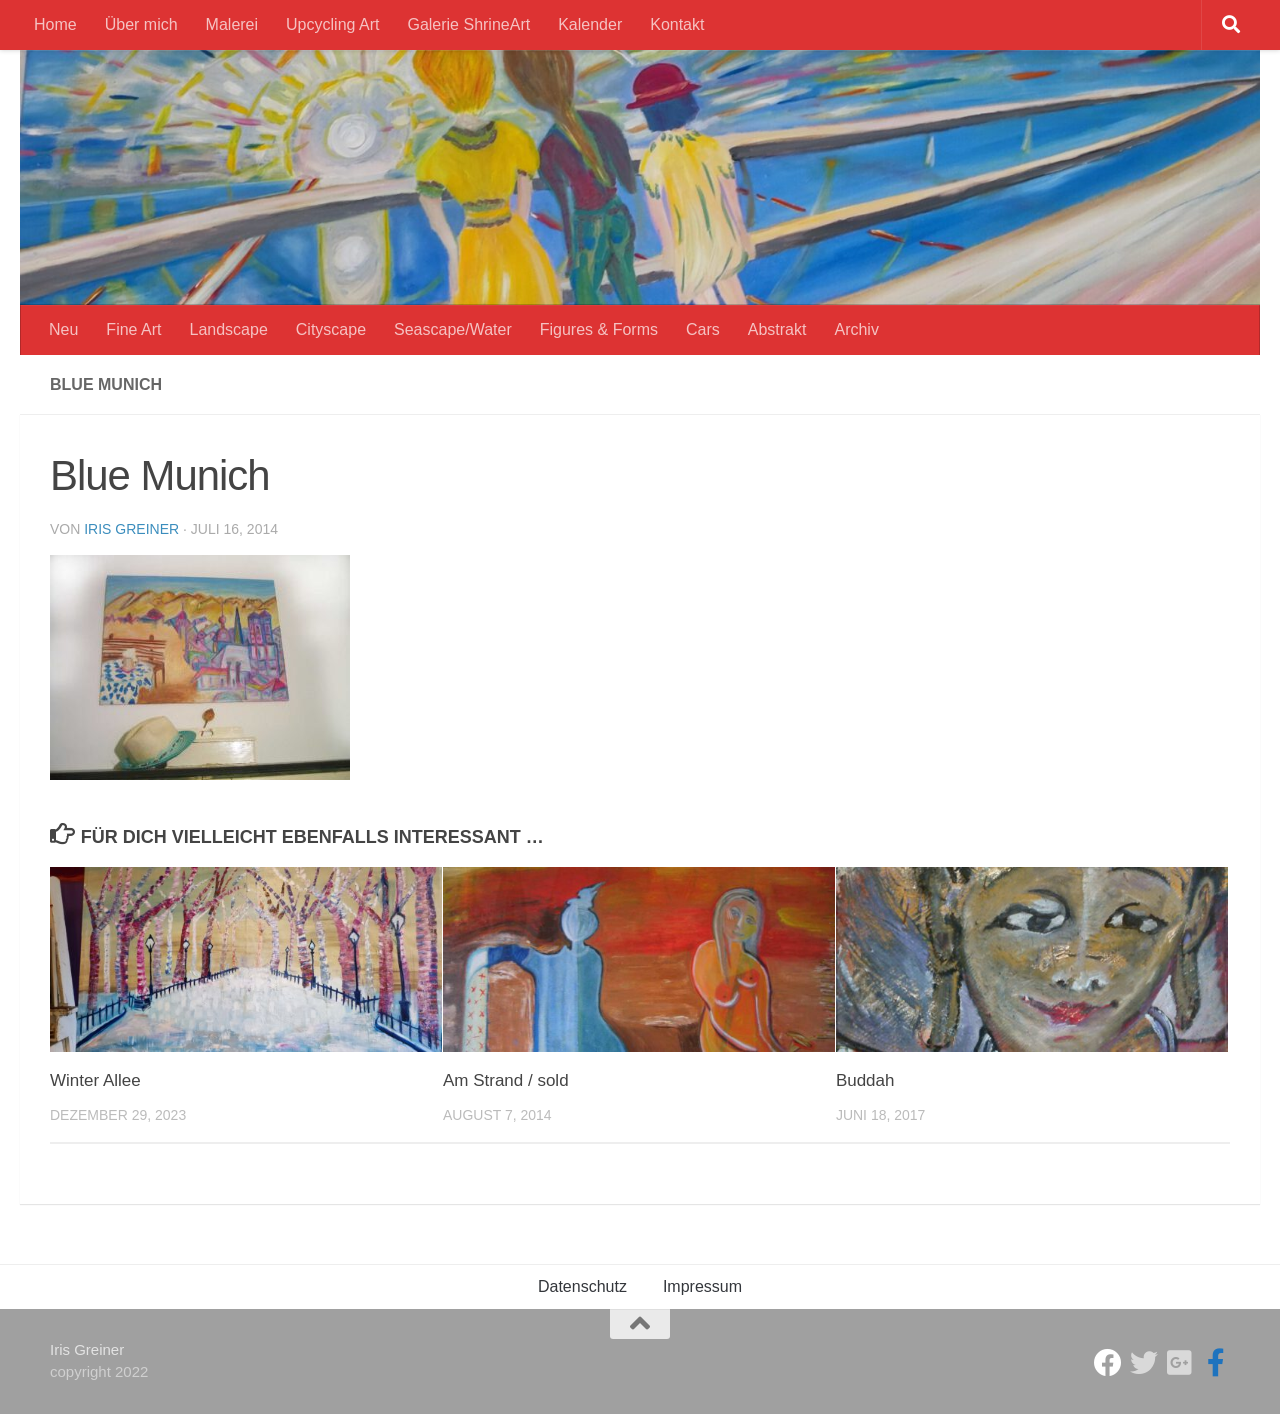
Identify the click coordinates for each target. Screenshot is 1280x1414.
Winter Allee (95, 1080)
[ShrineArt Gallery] (1144, 1363)
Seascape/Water (453, 329)
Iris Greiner (131, 529)
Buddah (865, 1080)
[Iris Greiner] (1180, 1363)
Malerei (232, 24)
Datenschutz (582, 1286)
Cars (703, 329)
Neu (63, 329)
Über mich (141, 24)
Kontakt (677, 24)
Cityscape (331, 329)
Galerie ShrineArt (468, 24)
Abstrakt (777, 329)
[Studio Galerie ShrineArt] (1108, 1363)
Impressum (702, 1286)
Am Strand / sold (506, 1080)
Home (55, 24)
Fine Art (133, 329)
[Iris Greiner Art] (1216, 1363)
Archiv (856, 329)
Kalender (590, 24)
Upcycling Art (332, 24)
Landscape (229, 329)
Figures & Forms (599, 329)
